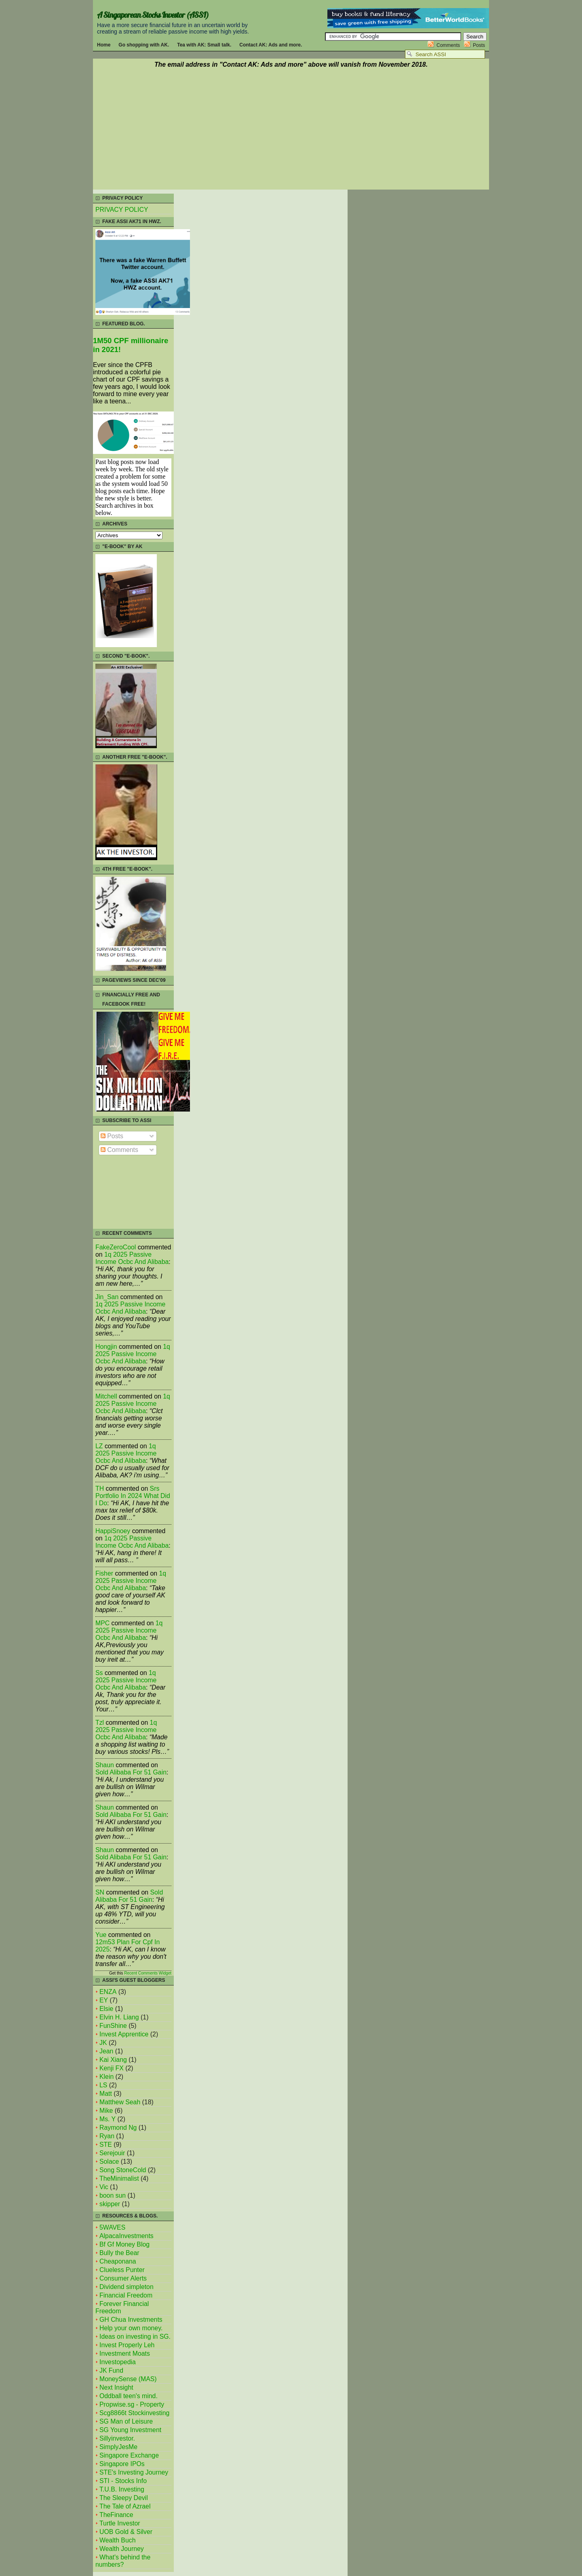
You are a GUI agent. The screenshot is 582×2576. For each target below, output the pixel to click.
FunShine (113, 2025)
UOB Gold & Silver (125, 2531)
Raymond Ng (118, 2127)
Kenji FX (111, 2068)
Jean (106, 2051)
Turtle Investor (119, 2523)
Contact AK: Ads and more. (270, 45)
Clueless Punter (122, 2269)
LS (103, 2085)
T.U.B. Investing (121, 2489)
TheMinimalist (119, 2178)
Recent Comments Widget (147, 1973)
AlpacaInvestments (126, 2235)
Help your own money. (130, 2328)
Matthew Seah (119, 2102)
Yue (100, 1934)
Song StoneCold (122, 2170)
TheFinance (116, 2514)
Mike (106, 2110)
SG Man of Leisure (126, 2421)
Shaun (104, 1765)
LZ (99, 1446)
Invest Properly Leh (126, 2345)
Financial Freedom (125, 2295)
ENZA (107, 1991)
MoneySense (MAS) (128, 2379)
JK (103, 2042)
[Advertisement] (291, 130)
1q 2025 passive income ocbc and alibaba (132, 1258)
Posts (479, 45)
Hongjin (106, 1346)
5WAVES (112, 2227)
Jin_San (106, 1296)
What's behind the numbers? (122, 2561)
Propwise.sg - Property (131, 2404)
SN (99, 1892)
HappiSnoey (112, 1530)
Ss (99, 1672)
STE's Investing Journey (133, 2472)
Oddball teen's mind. (128, 2395)
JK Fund (111, 2370)
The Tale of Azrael (124, 2506)
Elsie (106, 2008)
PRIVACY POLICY (121, 209)
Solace (109, 2161)
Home (103, 45)
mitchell (106, 1396)
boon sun (112, 2195)
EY (103, 2000)
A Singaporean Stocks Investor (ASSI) (153, 15)
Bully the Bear (119, 2252)
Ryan (106, 2136)
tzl (99, 1722)
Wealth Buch (117, 2540)
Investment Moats (124, 2353)
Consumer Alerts (123, 2278)
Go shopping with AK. (143, 45)
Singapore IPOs (122, 2463)
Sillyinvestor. (117, 2438)
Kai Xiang (113, 2059)
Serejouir (112, 2153)
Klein (106, 2076)
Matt (105, 2093)
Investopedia (117, 2362)
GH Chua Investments (130, 2319)
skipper (109, 2203)
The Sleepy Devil (123, 2497)
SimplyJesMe (118, 2446)
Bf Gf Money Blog (124, 2244)
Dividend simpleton (126, 2286)
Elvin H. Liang (119, 2017)
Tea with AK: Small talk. (204, 45)
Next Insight (116, 2387)
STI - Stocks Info (123, 2480)
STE (105, 2144)
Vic (103, 2187)
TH (99, 1488)
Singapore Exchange (129, 2455)
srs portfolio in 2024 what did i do (132, 1495)
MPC (102, 1623)
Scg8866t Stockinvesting (134, 2412)
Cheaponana (117, 2261)
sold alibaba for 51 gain (131, 1772)
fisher (104, 1573)
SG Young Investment (130, 2429)
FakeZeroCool (115, 1247)
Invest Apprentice (123, 2034)
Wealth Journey (121, 2548)
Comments (448, 45)
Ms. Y (107, 2119)
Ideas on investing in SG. (135, 2336)
